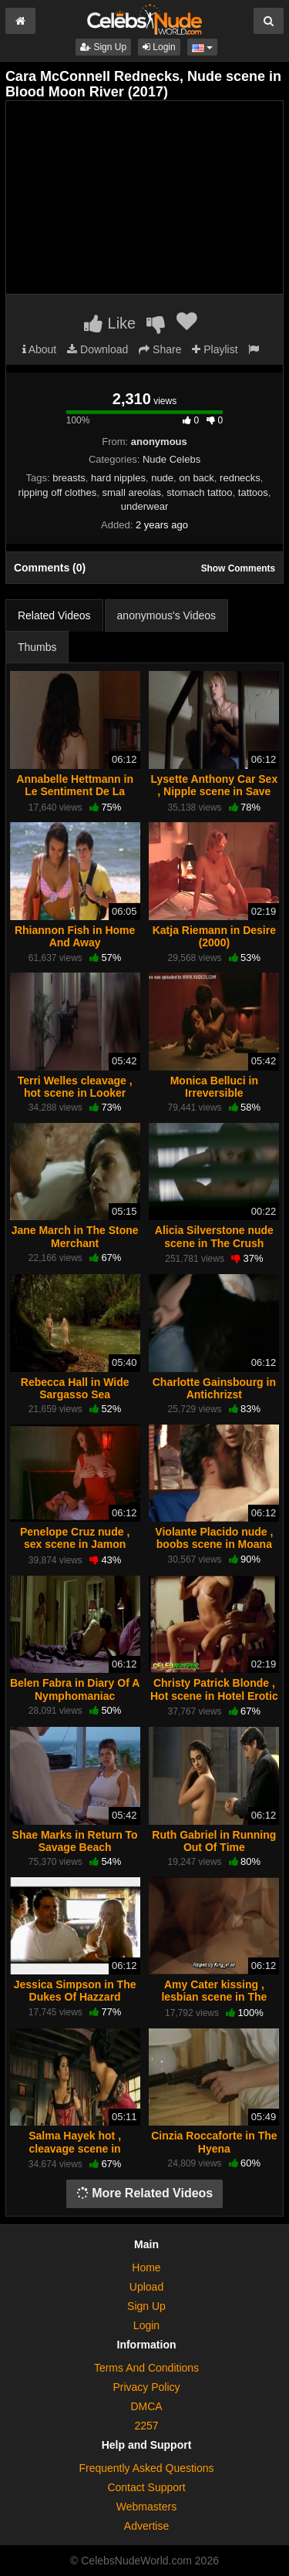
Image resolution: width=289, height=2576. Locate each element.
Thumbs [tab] (37, 647)
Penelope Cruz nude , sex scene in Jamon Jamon (74, 1544)
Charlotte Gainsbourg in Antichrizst (214, 1388)
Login (159, 47)
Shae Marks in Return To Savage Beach (75, 1841)
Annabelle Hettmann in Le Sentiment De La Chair (74, 791)
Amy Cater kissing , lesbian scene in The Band (214, 1996)
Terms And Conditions (146, 2368)
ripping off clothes (57, 492)
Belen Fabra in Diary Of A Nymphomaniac (74, 1689)
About (39, 349)
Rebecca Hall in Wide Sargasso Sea (75, 1388)
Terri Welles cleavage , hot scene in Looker (75, 1086)
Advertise (146, 2526)
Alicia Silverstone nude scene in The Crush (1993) (214, 1242)
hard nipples (118, 478)
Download (97, 349)
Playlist (214, 349)
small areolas (131, 492)
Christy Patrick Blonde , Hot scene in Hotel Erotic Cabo (214, 1695)
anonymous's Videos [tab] (167, 615)
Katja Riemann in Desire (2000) (214, 936)
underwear (144, 506)
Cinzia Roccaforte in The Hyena (214, 2141)
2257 (146, 2425)
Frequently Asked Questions (146, 2468)
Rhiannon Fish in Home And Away (75, 936)
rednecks (240, 478)
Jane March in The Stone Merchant (75, 1236)
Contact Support (146, 2487)
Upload (146, 2287)
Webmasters (146, 2506)
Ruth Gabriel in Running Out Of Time (214, 1841)
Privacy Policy (146, 2387)
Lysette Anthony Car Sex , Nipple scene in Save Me (214, 791)
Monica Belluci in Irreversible (214, 1086)
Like (110, 323)
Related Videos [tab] (54, 615)
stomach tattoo (199, 492)
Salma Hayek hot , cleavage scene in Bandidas (75, 2147)
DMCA (146, 2406)
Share (160, 349)
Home (146, 2267)
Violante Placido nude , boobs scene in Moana (214, 1538)
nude (162, 478)
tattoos (253, 492)
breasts (69, 478)
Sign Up (103, 47)
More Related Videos (144, 2193)
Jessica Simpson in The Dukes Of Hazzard (75, 1990)
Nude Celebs (171, 459)
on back (196, 478)
